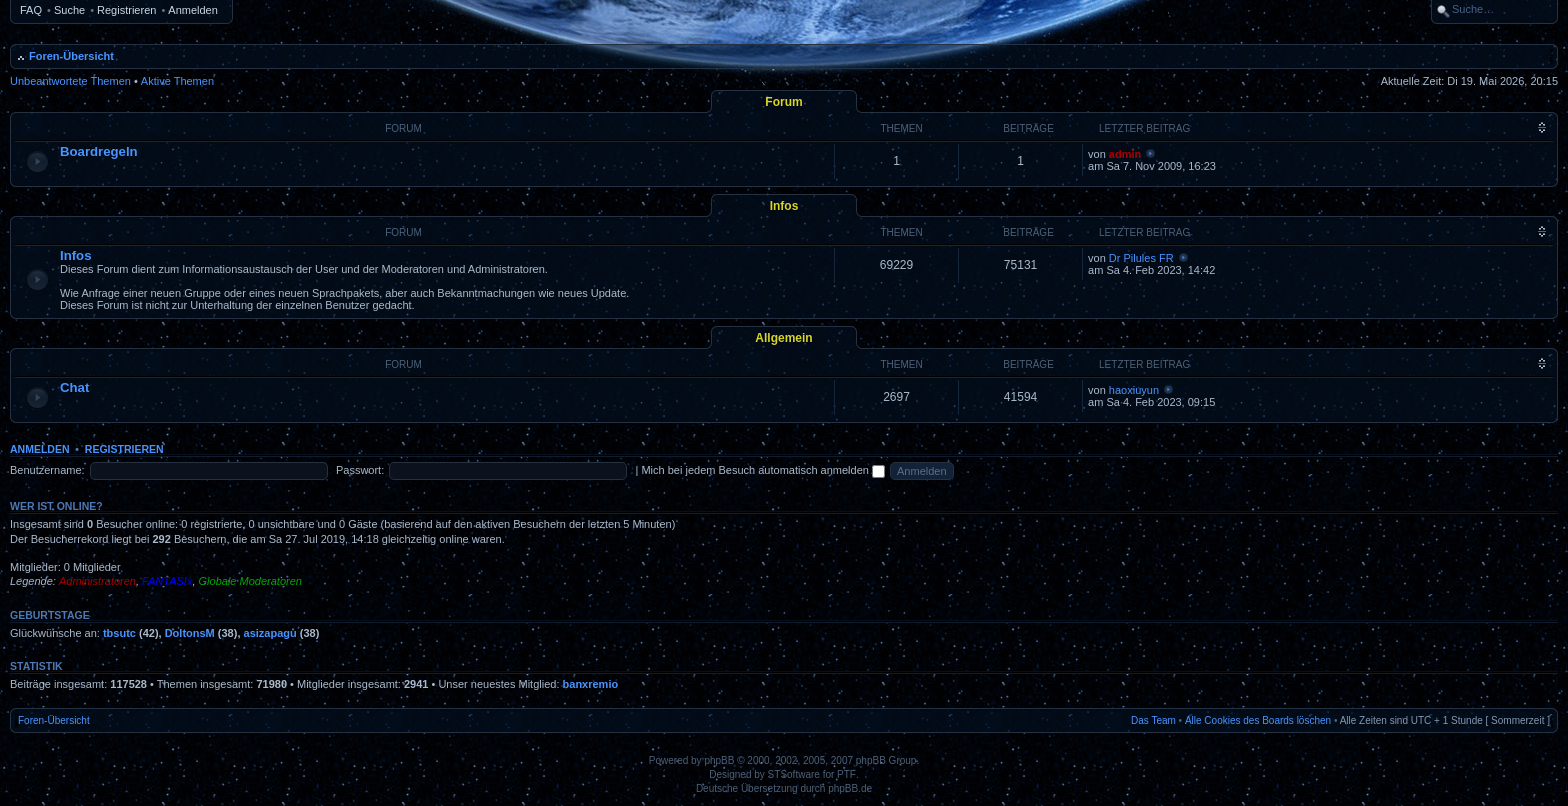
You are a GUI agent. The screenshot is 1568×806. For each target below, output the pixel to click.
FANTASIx (167, 581)
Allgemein (783, 338)
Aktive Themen (177, 81)
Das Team (1153, 720)
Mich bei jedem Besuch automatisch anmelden (763, 470)
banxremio (591, 684)
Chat (74, 387)
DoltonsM (190, 633)
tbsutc (119, 633)
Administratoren (97, 581)
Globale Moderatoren (250, 581)
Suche (69, 10)
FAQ (31, 10)
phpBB (719, 760)
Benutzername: (47, 470)
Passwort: (360, 470)
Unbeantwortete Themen (70, 81)
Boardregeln (99, 151)
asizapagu (270, 633)
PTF (846, 774)
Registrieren (126, 10)
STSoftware (794, 774)
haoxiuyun (1134, 390)
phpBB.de (850, 788)
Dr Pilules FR (1141, 258)
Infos (784, 206)
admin (1125, 154)
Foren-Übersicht (71, 56)
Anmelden (193, 10)
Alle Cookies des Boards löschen (1258, 720)
